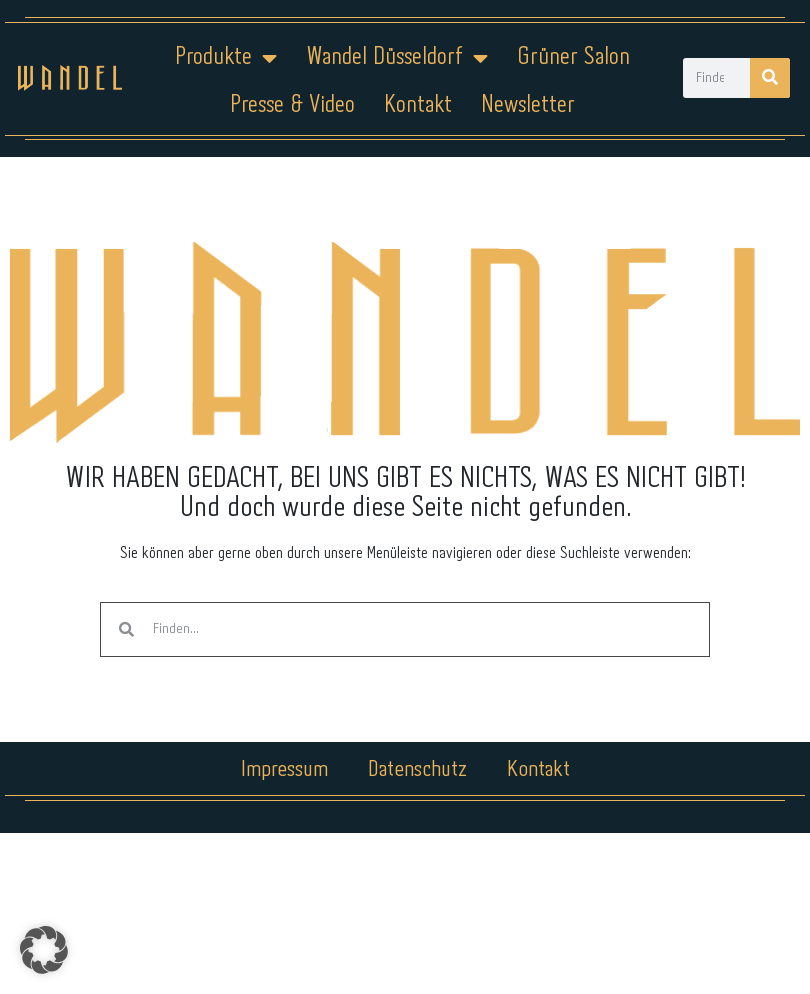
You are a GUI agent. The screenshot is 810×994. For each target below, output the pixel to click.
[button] (44, 950)
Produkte (226, 58)
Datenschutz (417, 770)
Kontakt (418, 105)
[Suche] (770, 78)
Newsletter (528, 105)
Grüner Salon (573, 57)
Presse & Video (292, 105)
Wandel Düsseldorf (397, 58)
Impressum (284, 770)
